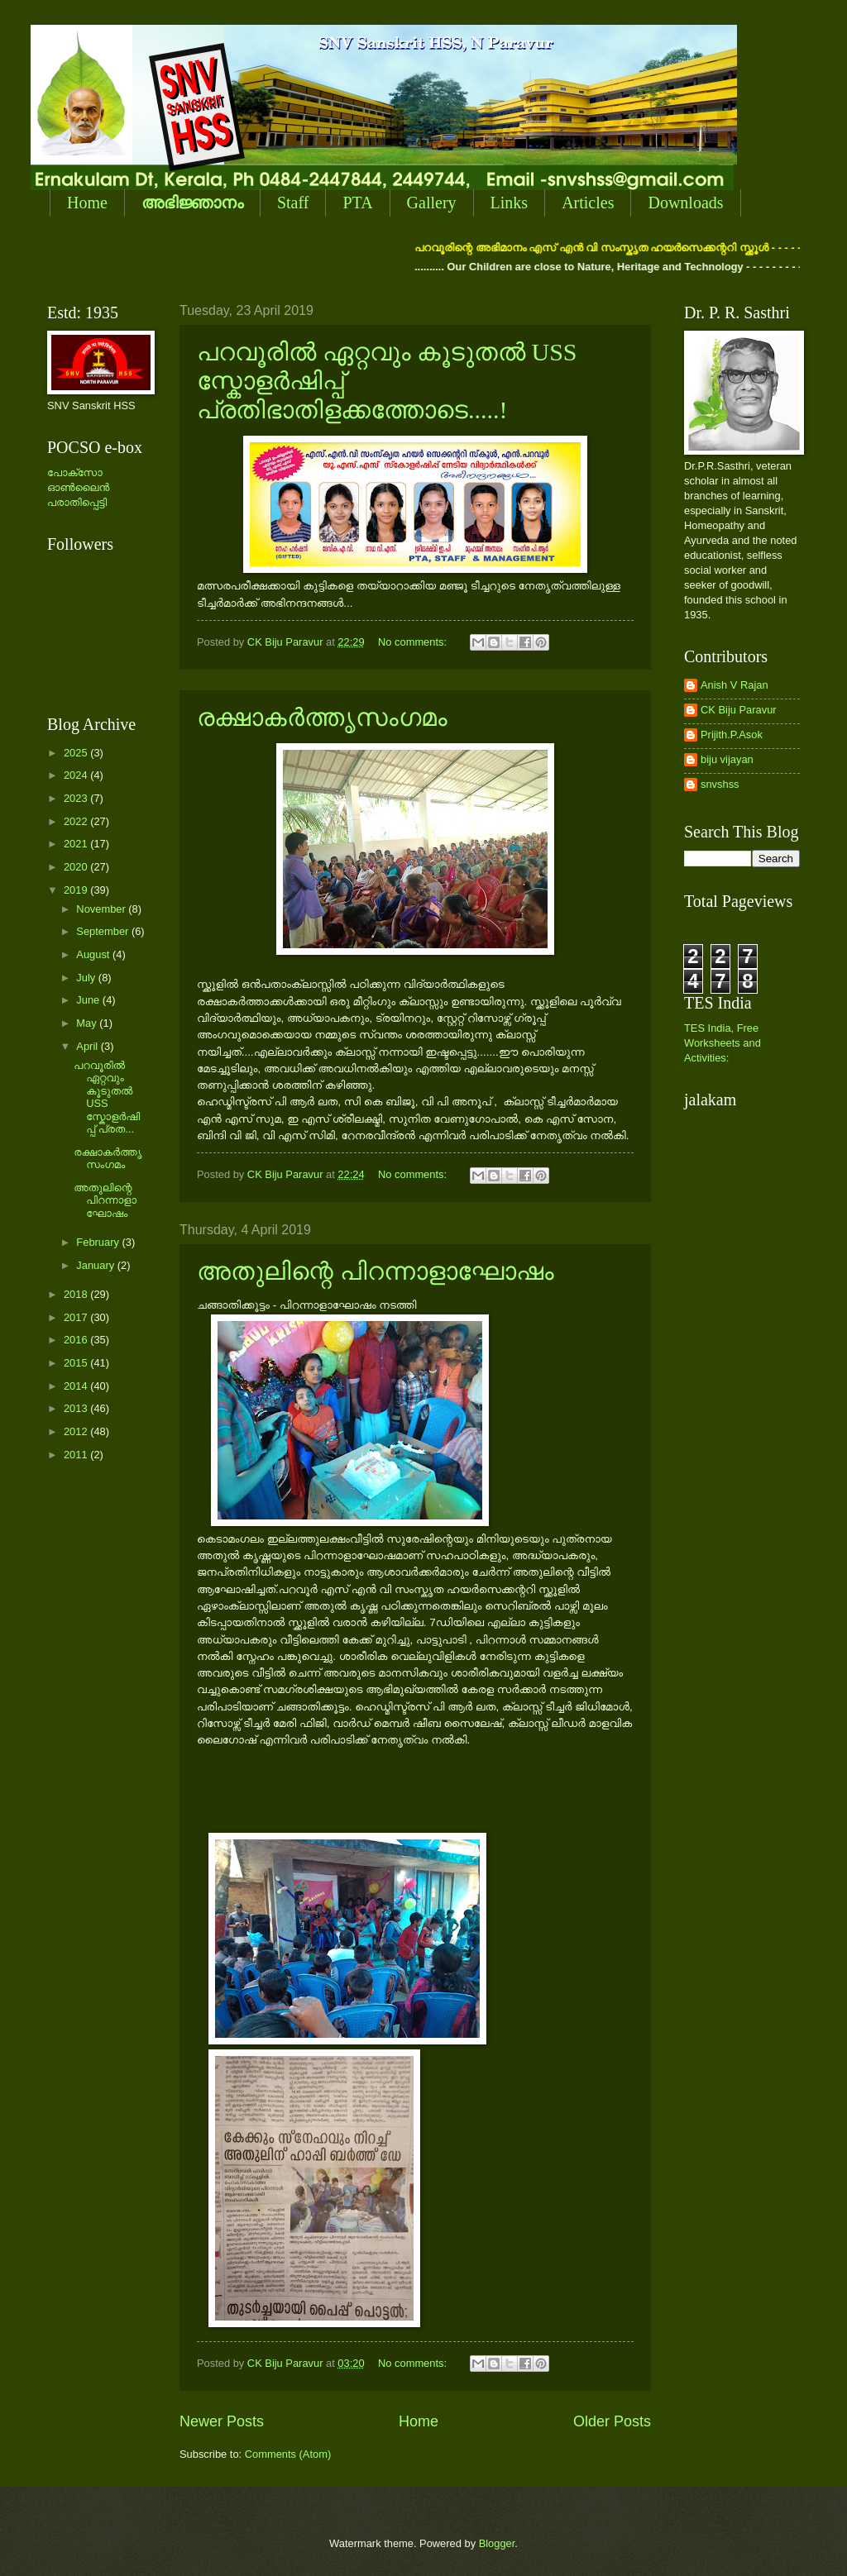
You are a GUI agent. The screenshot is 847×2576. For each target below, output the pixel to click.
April (88, 1046)
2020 (77, 867)
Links (509, 202)
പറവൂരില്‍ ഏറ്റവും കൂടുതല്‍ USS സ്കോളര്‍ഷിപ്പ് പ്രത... (107, 1097)
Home (87, 202)
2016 (77, 1339)
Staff (293, 202)
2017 (77, 1317)
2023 (77, 798)
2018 (77, 1294)
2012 (77, 1431)
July (87, 977)
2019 (77, 890)
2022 (77, 821)
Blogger (497, 2543)
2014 (77, 1386)
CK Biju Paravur (739, 710)
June (89, 1000)
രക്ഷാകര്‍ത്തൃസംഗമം (322, 717)
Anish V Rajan (734, 685)
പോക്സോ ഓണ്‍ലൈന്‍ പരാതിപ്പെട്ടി (78, 487)
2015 (77, 1363)
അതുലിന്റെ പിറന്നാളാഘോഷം (375, 1271)
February (99, 1242)
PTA (357, 202)
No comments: (414, 642)
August (94, 954)
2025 (77, 753)
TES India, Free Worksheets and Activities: (722, 1043)
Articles (588, 202)
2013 (77, 1408)
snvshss (720, 784)
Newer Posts (221, 2421)
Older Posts (612, 2421)
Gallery (432, 202)
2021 (77, 843)
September (104, 931)
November (102, 909)
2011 (77, 1454)
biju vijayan (727, 759)
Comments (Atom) (288, 2454)
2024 (77, 775)
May (87, 1023)
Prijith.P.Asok (732, 734)
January (96, 1265)
